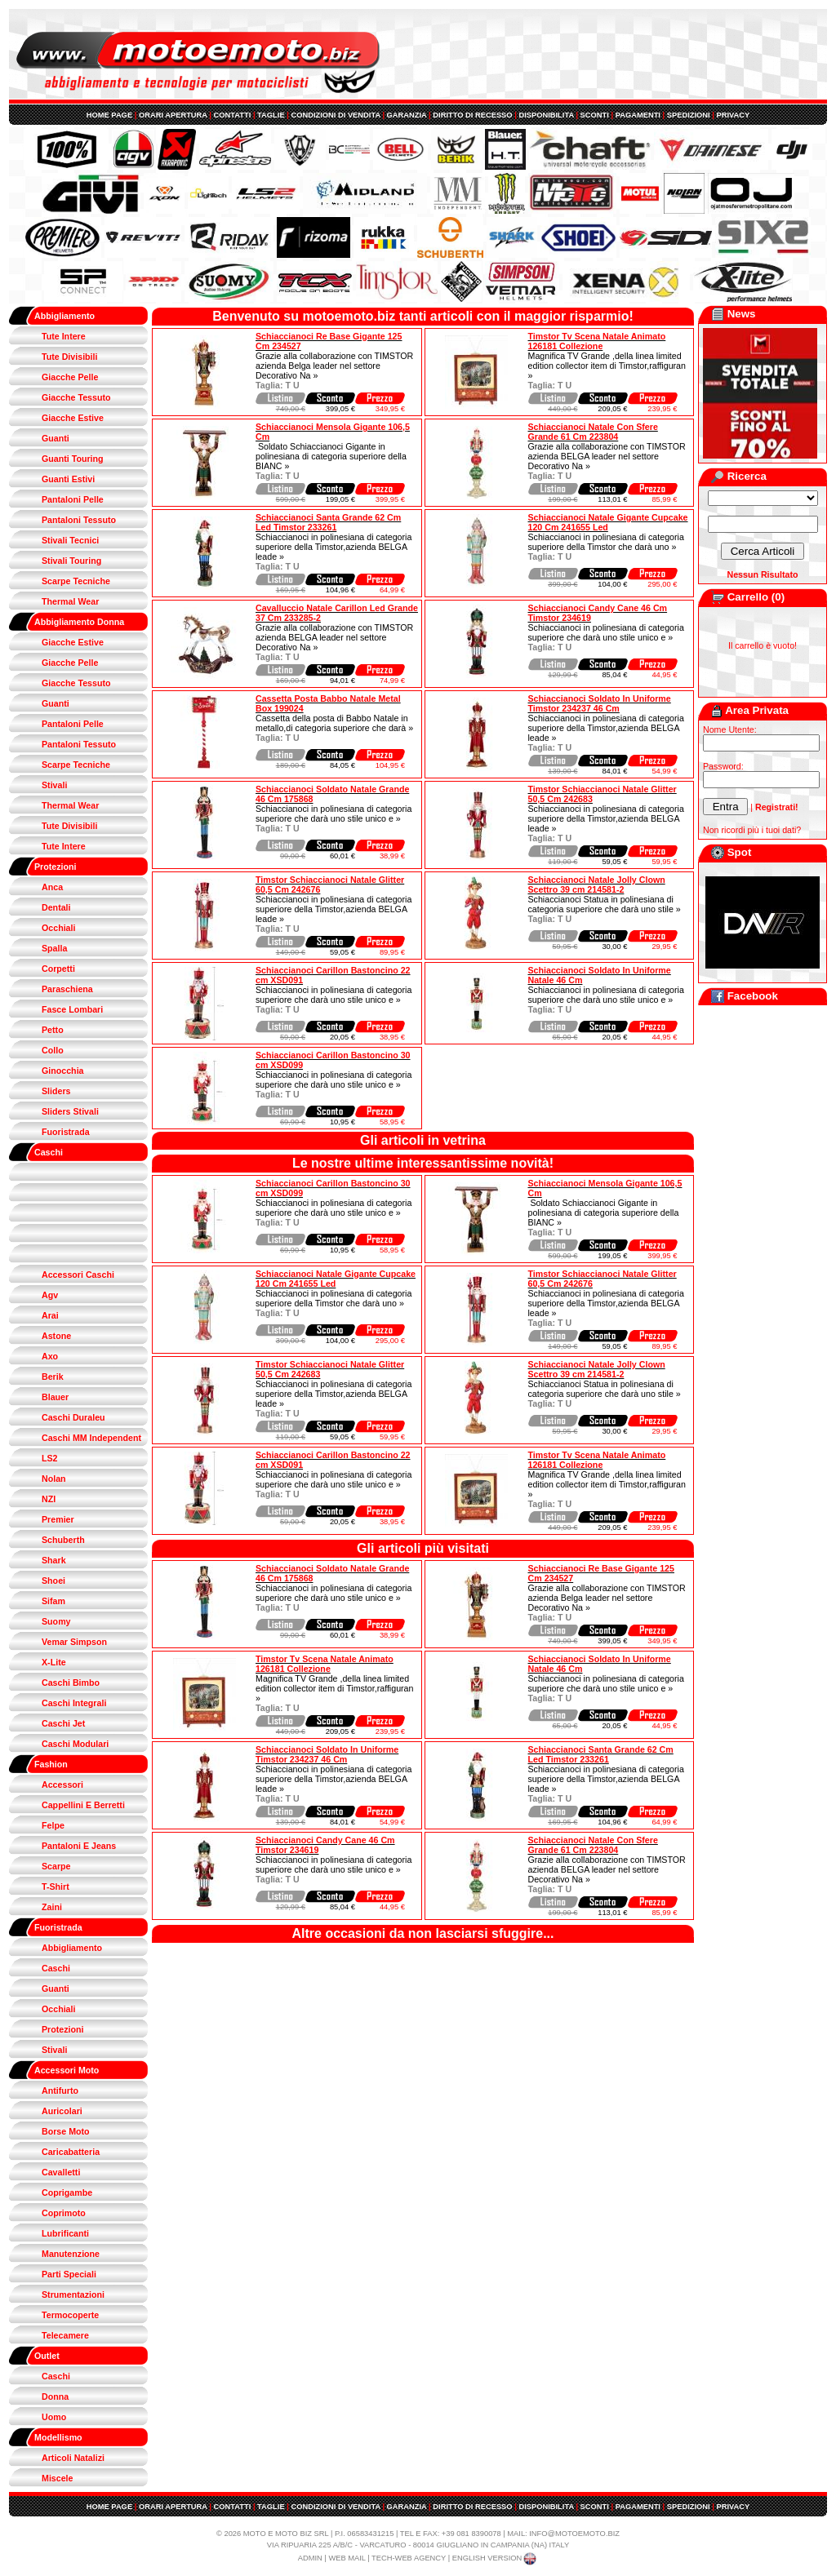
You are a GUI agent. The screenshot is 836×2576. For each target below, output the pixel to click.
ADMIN (310, 2558)
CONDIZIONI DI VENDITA (335, 115)
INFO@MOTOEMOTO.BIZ (574, 2533)
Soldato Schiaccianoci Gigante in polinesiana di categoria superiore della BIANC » (331, 456)
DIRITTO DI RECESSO (472, 115)
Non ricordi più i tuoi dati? (752, 830)
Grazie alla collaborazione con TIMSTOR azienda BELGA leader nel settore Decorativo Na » (607, 456)
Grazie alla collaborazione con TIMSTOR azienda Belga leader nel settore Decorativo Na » (334, 365)
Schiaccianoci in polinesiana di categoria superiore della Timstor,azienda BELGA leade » (333, 546)
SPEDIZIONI (688, 115)
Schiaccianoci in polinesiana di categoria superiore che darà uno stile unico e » (606, 632)
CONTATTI (232, 115)
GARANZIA (407, 115)
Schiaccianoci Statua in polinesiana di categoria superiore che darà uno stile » (604, 904)
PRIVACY (732, 115)
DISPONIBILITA (545, 115)
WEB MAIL (346, 2558)
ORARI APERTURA (173, 115)
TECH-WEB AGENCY (408, 2558)
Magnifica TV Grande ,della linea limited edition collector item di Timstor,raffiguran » (607, 365)
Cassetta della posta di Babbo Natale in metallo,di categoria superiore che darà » (334, 723)
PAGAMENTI (638, 115)
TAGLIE (271, 115)
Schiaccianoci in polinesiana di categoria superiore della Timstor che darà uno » (606, 542)
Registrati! (776, 807)
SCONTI (594, 115)
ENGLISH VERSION (495, 2558)
